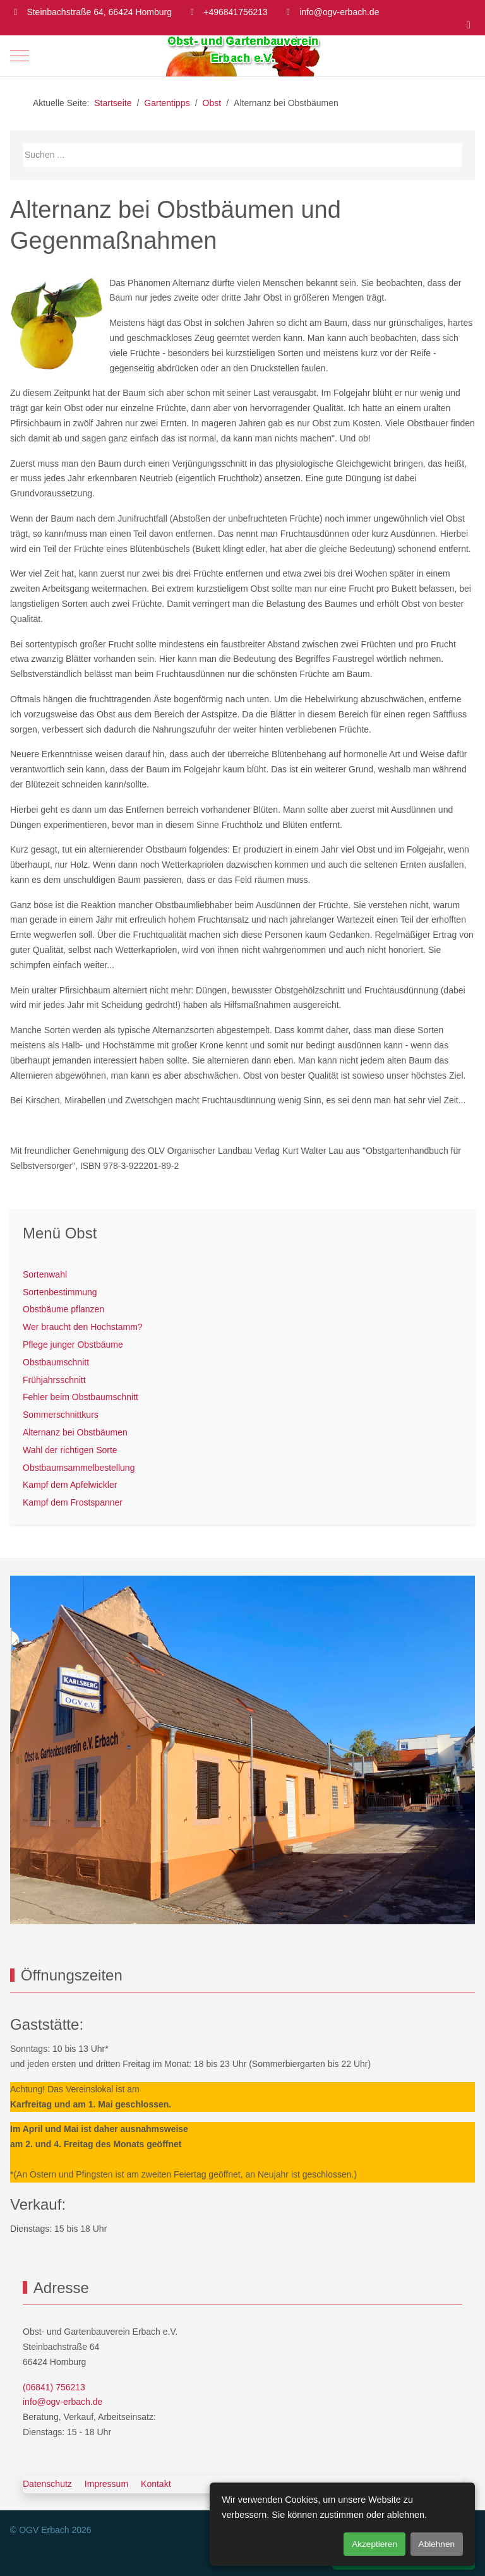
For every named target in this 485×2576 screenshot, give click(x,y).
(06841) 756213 (54, 2387)
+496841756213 (235, 12)
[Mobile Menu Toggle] (19, 55)
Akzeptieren (374, 2544)
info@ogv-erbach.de (339, 12)
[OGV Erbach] (242, 55)
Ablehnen (437, 2544)
